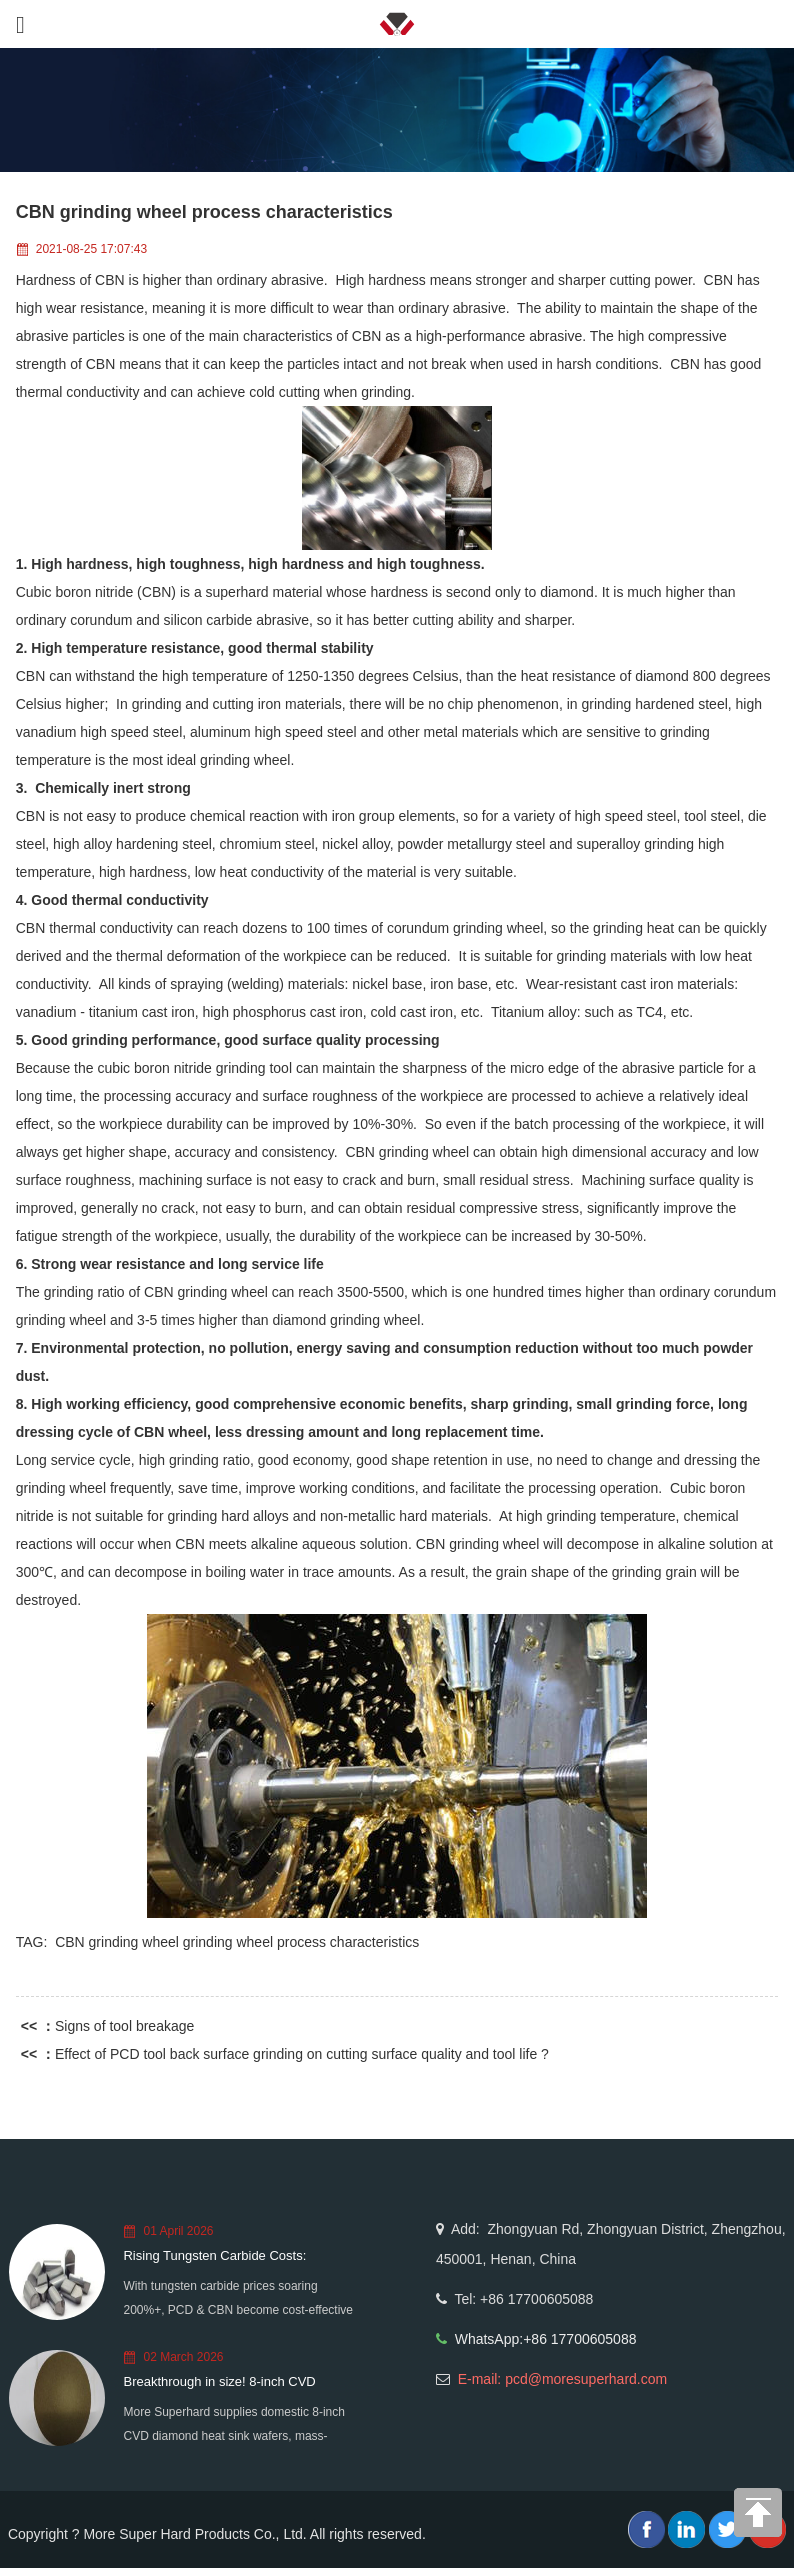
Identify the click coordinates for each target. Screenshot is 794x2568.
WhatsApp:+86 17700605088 (546, 2339)
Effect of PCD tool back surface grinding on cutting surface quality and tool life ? (302, 2054)
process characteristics (348, 1942)
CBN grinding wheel (117, 1942)
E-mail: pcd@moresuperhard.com (563, 2379)
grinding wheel (228, 1942)
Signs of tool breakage (124, 2026)
